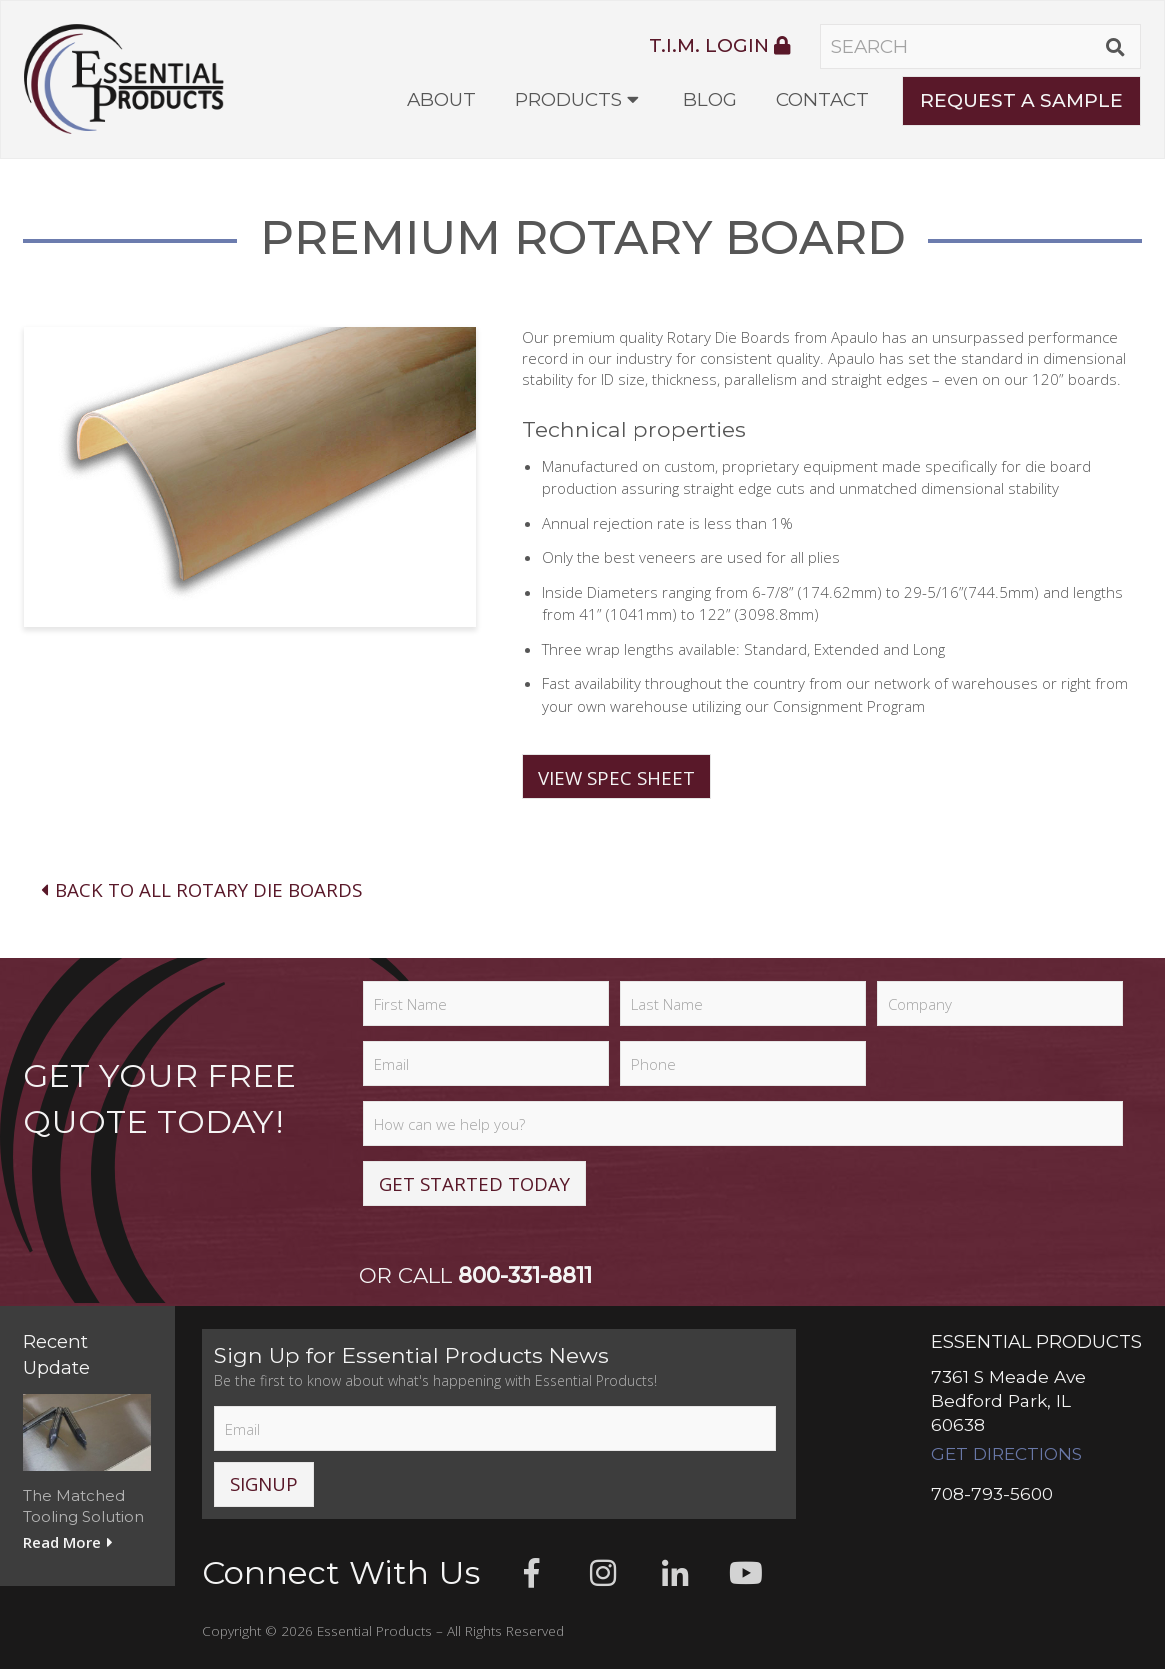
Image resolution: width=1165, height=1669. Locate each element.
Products (568, 99)
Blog (710, 99)
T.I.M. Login (719, 45)
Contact (822, 99)
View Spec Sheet (616, 777)
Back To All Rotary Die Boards (200, 889)
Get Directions (1006, 1453)
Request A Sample (1021, 100)
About (441, 99)
